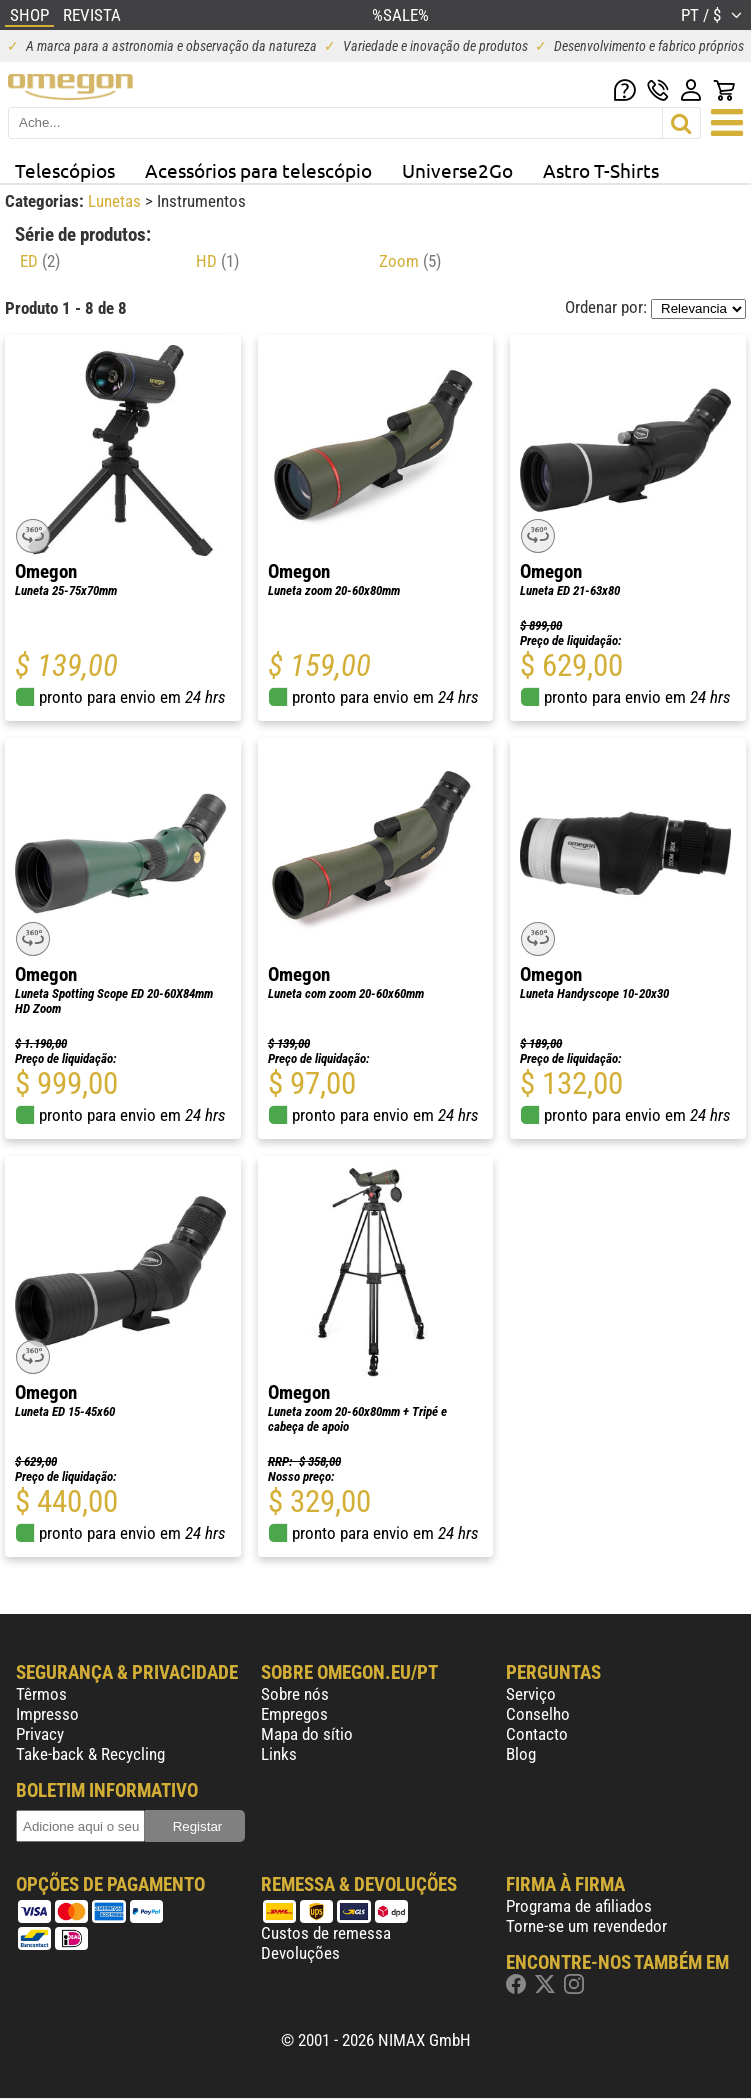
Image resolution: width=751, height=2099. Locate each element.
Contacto (537, 1734)
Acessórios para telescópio (258, 170)
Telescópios (65, 170)
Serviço (531, 1694)
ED (40, 261)
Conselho (538, 1714)
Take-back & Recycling (90, 1754)
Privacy (40, 1734)
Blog (521, 1754)
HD (217, 261)
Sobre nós (295, 1694)
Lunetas (116, 201)
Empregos (294, 1714)
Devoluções (300, 1953)
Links (279, 1754)
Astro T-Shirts (601, 170)
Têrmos (41, 1694)
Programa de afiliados (579, 1906)
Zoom (410, 261)
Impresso (47, 1714)
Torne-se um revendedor (586, 1926)
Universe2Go (457, 170)
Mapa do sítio (307, 1734)
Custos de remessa (326, 1933)
